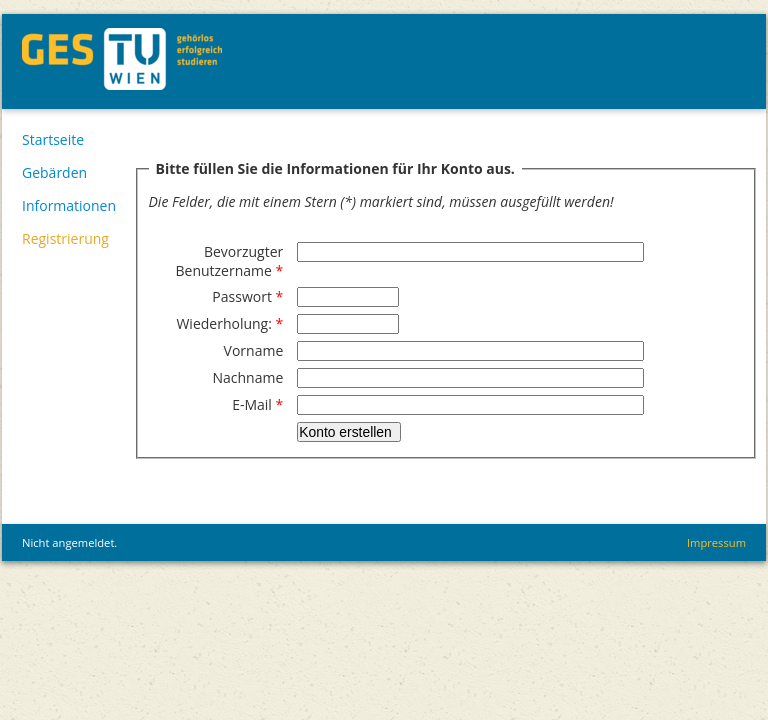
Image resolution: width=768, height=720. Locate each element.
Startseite (53, 139)
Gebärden (54, 172)
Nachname (247, 377)
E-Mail (257, 404)
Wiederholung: (229, 323)
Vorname (254, 350)
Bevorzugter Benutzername (229, 261)
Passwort (247, 296)
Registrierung (65, 238)
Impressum (716, 542)
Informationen (69, 205)
